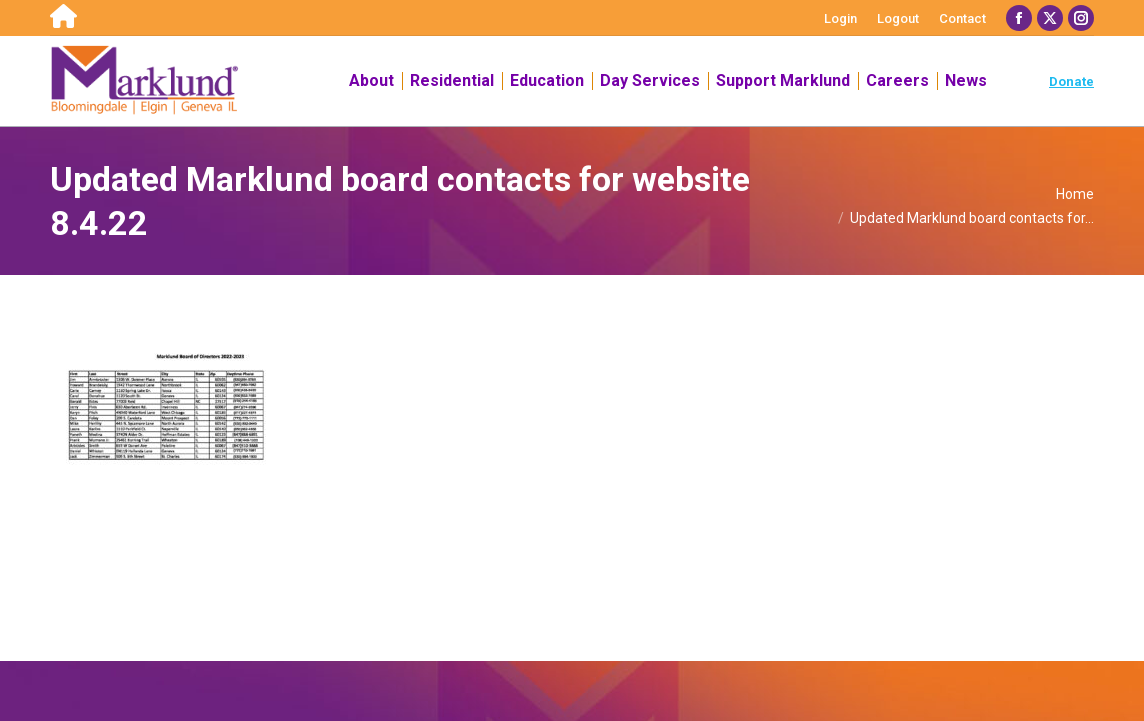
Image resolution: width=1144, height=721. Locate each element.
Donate (1071, 81)
